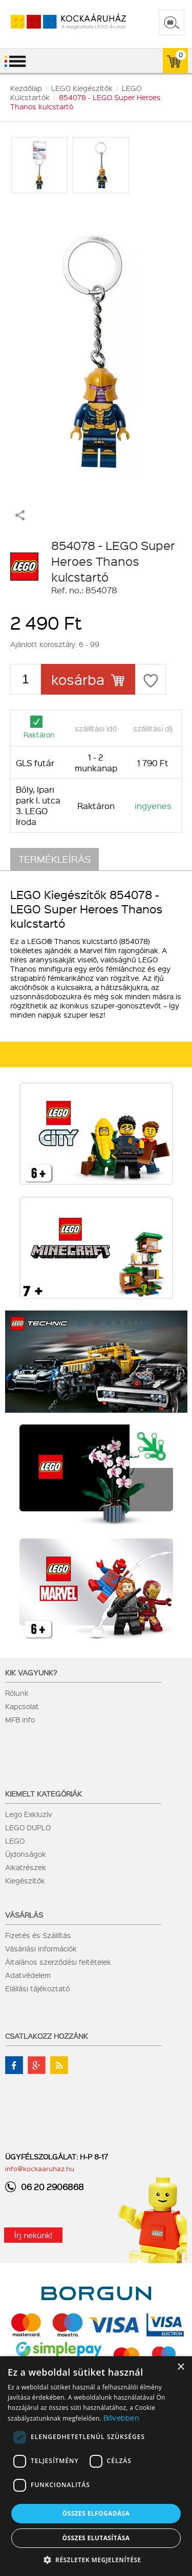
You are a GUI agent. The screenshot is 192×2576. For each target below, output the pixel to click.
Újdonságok (25, 1854)
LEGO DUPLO (28, 1827)
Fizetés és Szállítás (38, 1935)
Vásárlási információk (41, 1948)
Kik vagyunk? (31, 1672)
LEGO (15, 1840)
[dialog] (96, 2466)
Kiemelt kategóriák (43, 1793)
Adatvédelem (28, 1975)
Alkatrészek (25, 1867)
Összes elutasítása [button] (96, 2538)
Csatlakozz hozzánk (46, 2035)
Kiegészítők (25, 1880)
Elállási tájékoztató (37, 1988)
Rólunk (17, 1693)
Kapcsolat (22, 1706)
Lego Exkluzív (28, 1814)
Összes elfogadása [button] (96, 2513)
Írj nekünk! (33, 2235)
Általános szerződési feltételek (58, 1962)
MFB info (20, 1719)
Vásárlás (24, 1914)
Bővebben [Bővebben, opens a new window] (121, 2417)
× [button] (180, 2367)
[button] (96, 2559)
